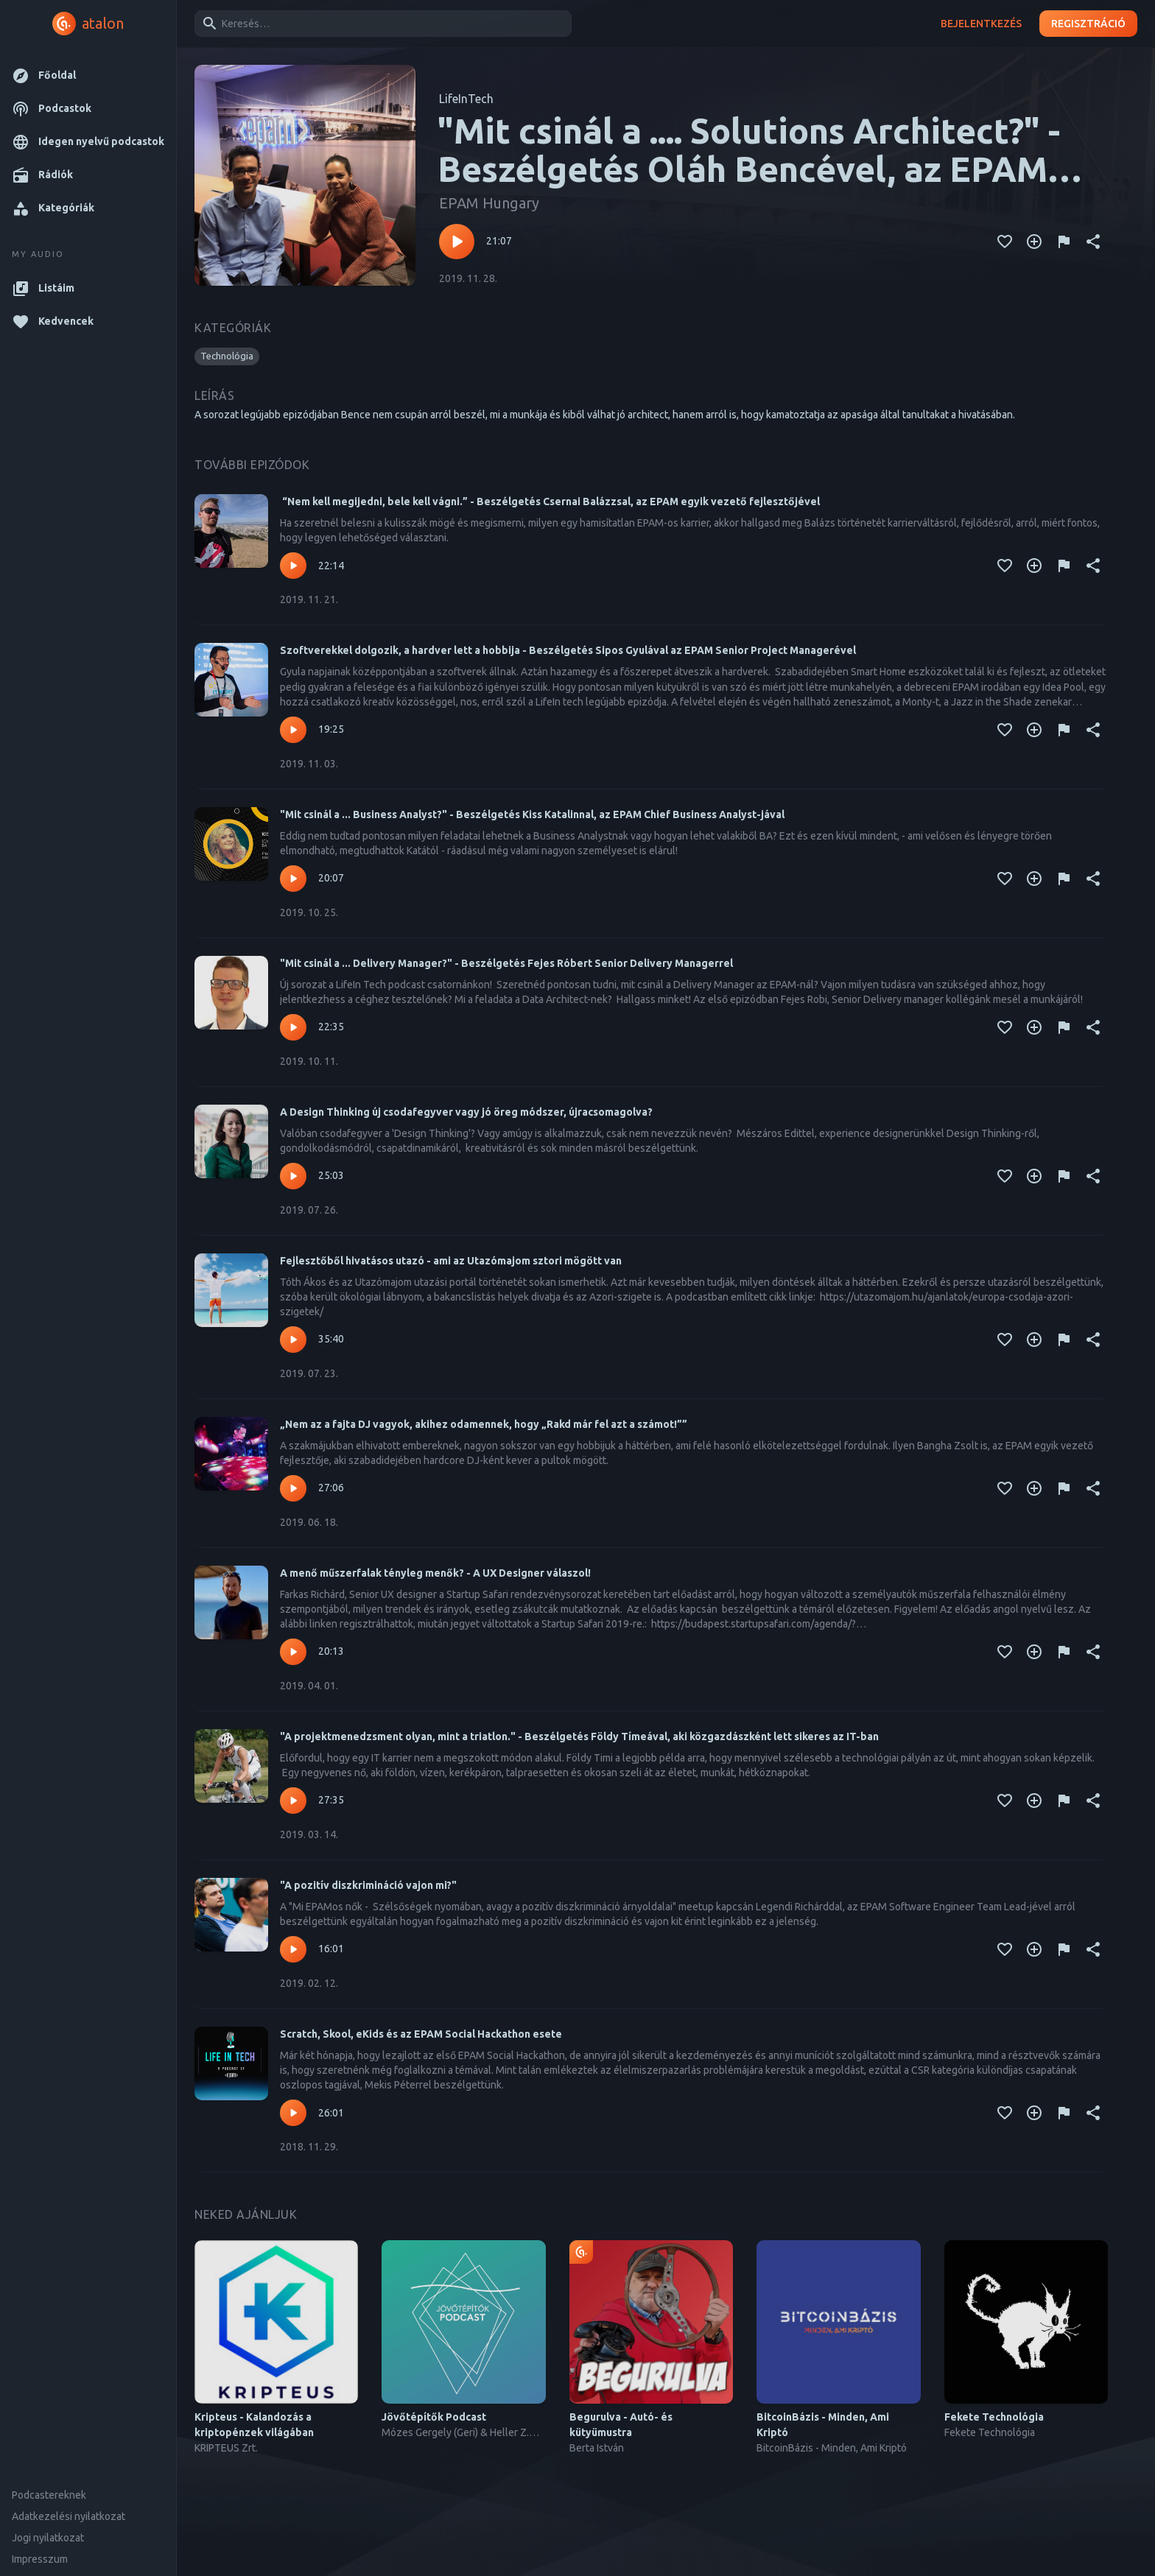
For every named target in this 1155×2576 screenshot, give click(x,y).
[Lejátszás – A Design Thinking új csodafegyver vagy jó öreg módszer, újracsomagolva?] (293, 1176)
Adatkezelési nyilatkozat (68, 2516)
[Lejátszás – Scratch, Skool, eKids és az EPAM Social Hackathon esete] (293, 2113)
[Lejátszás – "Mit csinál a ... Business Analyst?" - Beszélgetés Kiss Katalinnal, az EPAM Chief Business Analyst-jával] (293, 878)
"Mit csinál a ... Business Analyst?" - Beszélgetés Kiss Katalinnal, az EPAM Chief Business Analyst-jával (532, 814)
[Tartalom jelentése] (1063, 241)
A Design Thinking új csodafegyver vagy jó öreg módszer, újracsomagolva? (466, 1112)
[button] (88, 75)
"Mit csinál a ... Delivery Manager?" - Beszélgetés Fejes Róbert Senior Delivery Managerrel (506, 963)
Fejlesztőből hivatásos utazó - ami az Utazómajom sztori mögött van (451, 1261)
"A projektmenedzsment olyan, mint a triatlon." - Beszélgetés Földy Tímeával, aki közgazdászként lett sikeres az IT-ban (579, 1736)
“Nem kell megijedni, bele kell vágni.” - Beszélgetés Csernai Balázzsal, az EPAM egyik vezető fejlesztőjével (550, 501)
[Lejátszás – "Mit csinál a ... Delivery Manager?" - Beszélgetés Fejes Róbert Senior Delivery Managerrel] (293, 1027)
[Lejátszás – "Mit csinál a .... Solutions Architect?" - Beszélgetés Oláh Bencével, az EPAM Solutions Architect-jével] (456, 241)
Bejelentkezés (981, 24)
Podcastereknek (49, 2495)
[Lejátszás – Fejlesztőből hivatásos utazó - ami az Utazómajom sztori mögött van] (293, 1339)
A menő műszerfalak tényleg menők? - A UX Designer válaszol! (435, 1573)
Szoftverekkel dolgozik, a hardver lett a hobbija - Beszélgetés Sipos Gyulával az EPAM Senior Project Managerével (568, 650)
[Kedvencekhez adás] (1004, 241)
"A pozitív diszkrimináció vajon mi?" (368, 1885)
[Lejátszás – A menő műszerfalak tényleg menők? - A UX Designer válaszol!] (293, 1652)
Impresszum (40, 2559)
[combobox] (380, 23)
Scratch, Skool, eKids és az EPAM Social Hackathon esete (421, 2034)
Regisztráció (1088, 24)
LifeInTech (466, 98)
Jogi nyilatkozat (48, 2538)
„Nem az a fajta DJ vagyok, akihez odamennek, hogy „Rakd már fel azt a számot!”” (483, 1424)
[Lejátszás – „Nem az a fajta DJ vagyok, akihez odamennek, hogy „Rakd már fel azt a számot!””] (293, 1488)
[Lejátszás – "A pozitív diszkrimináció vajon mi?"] (293, 1949)
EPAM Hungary (489, 202)
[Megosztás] (1093, 241)
